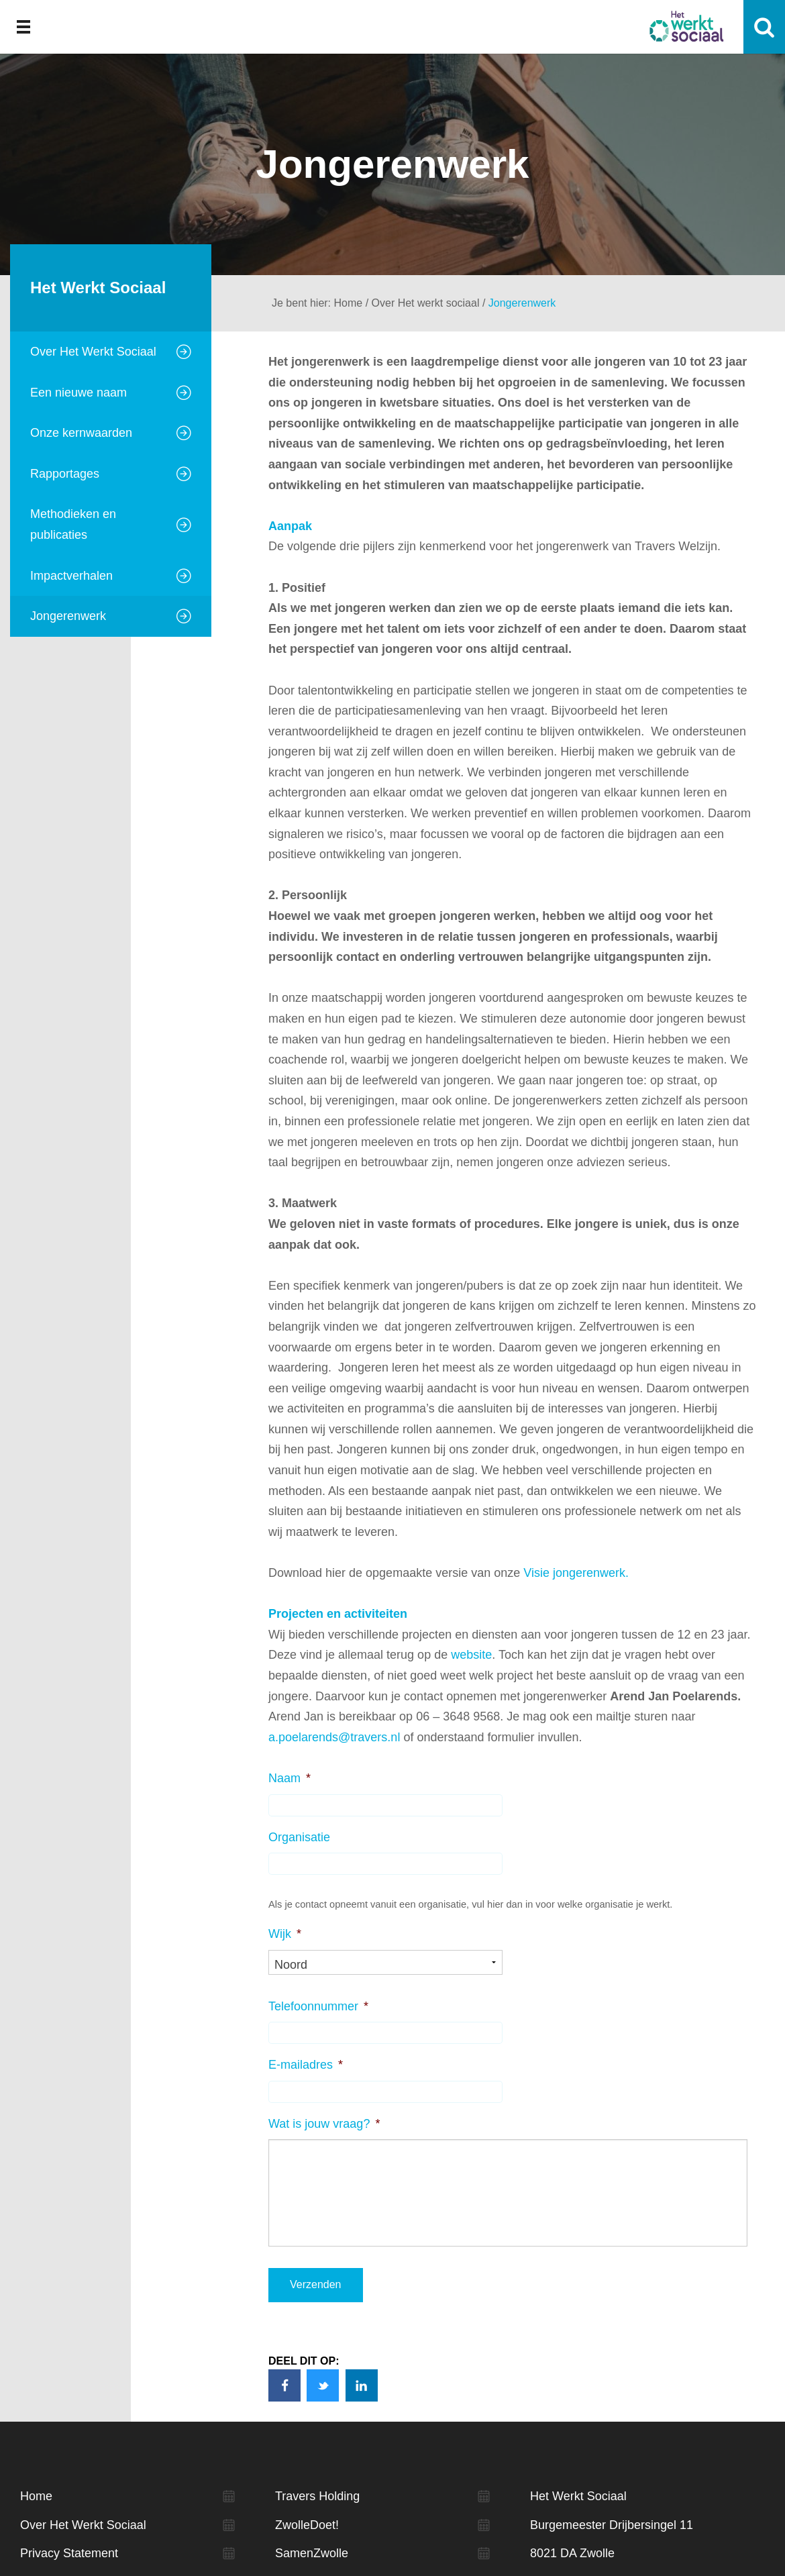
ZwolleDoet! (307, 2525)
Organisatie (299, 1837)
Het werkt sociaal (686, 27)
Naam (289, 1778)
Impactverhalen (71, 575)
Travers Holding (317, 2496)
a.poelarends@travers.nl (334, 1737)
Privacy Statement (69, 2554)
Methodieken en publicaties (73, 524)
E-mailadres (305, 2064)
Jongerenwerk (68, 616)
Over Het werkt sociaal (426, 303)
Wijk (284, 1934)
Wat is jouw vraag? (324, 2123)
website (471, 1654)
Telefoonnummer (318, 2006)
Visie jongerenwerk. (576, 1573)
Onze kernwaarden (81, 433)
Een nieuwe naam (78, 392)
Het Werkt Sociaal (98, 287)
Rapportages (64, 473)
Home (348, 303)
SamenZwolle (311, 2554)
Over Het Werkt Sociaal (93, 351)
